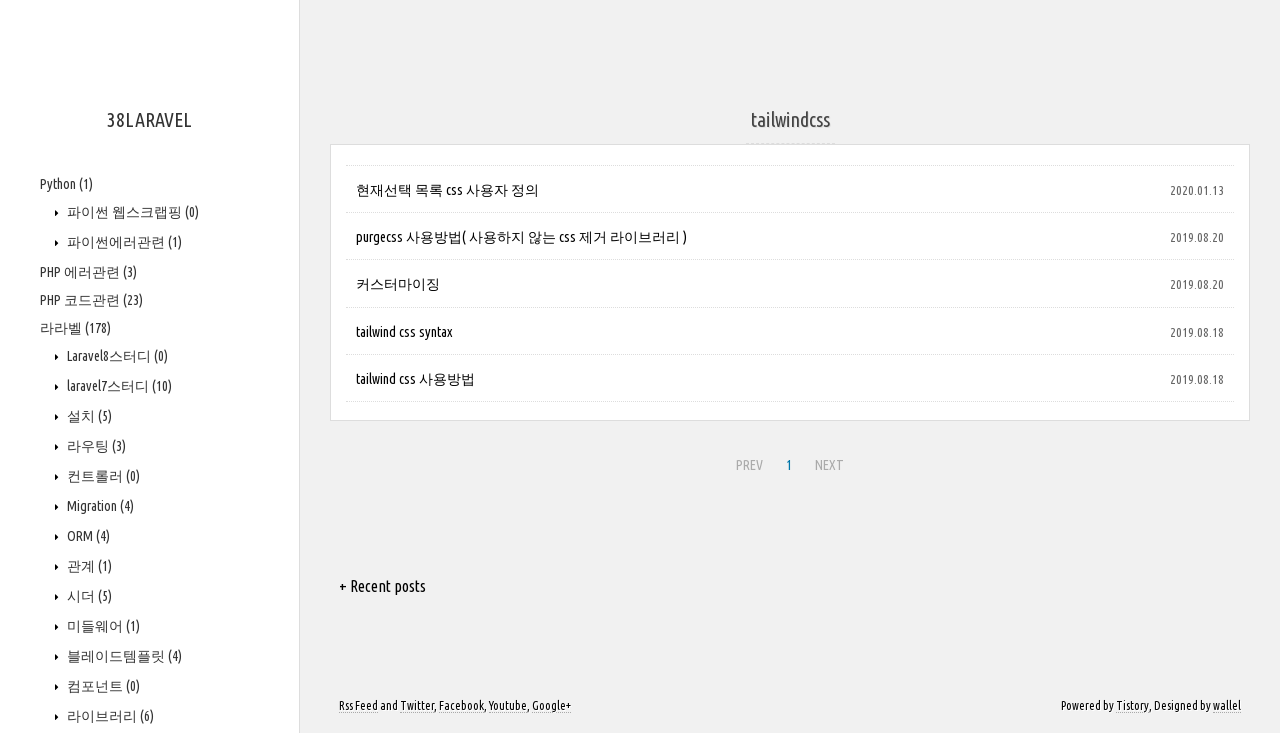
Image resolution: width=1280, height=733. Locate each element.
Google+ (551, 705)
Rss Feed (358, 705)
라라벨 (75, 328)
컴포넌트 (102, 686)
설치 (88, 416)
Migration (99, 506)
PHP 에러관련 (88, 272)
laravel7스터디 (118, 386)
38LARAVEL (149, 119)
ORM (87, 536)
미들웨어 (102, 626)
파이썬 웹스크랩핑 (131, 212)
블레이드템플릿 (123, 656)
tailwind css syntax (404, 332)
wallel (1227, 705)
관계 (88, 566)
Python (66, 184)
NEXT (829, 465)
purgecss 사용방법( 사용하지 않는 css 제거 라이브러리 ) (521, 237)
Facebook (461, 705)
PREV (749, 465)
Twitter (417, 705)
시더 (88, 596)
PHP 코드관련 (91, 300)
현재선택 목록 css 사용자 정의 (447, 190)
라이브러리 (109, 716)
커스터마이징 (398, 284)
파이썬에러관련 (123, 242)
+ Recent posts (382, 586)
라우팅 (95, 446)
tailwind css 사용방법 (415, 379)
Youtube (508, 705)
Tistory (1132, 705)
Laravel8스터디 (116, 356)
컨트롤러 (102, 476)
